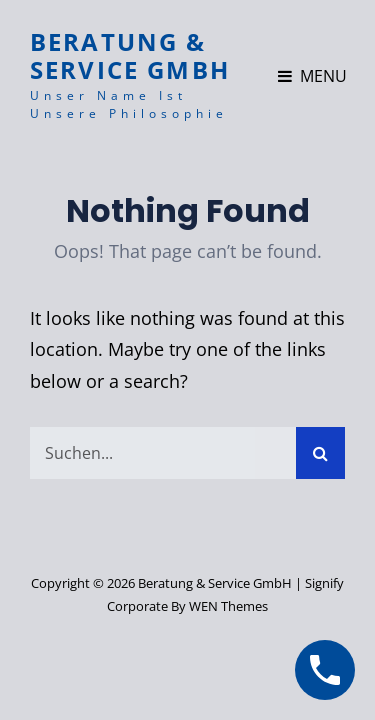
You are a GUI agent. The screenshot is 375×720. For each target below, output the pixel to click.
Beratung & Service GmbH (130, 55)
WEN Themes (228, 606)
